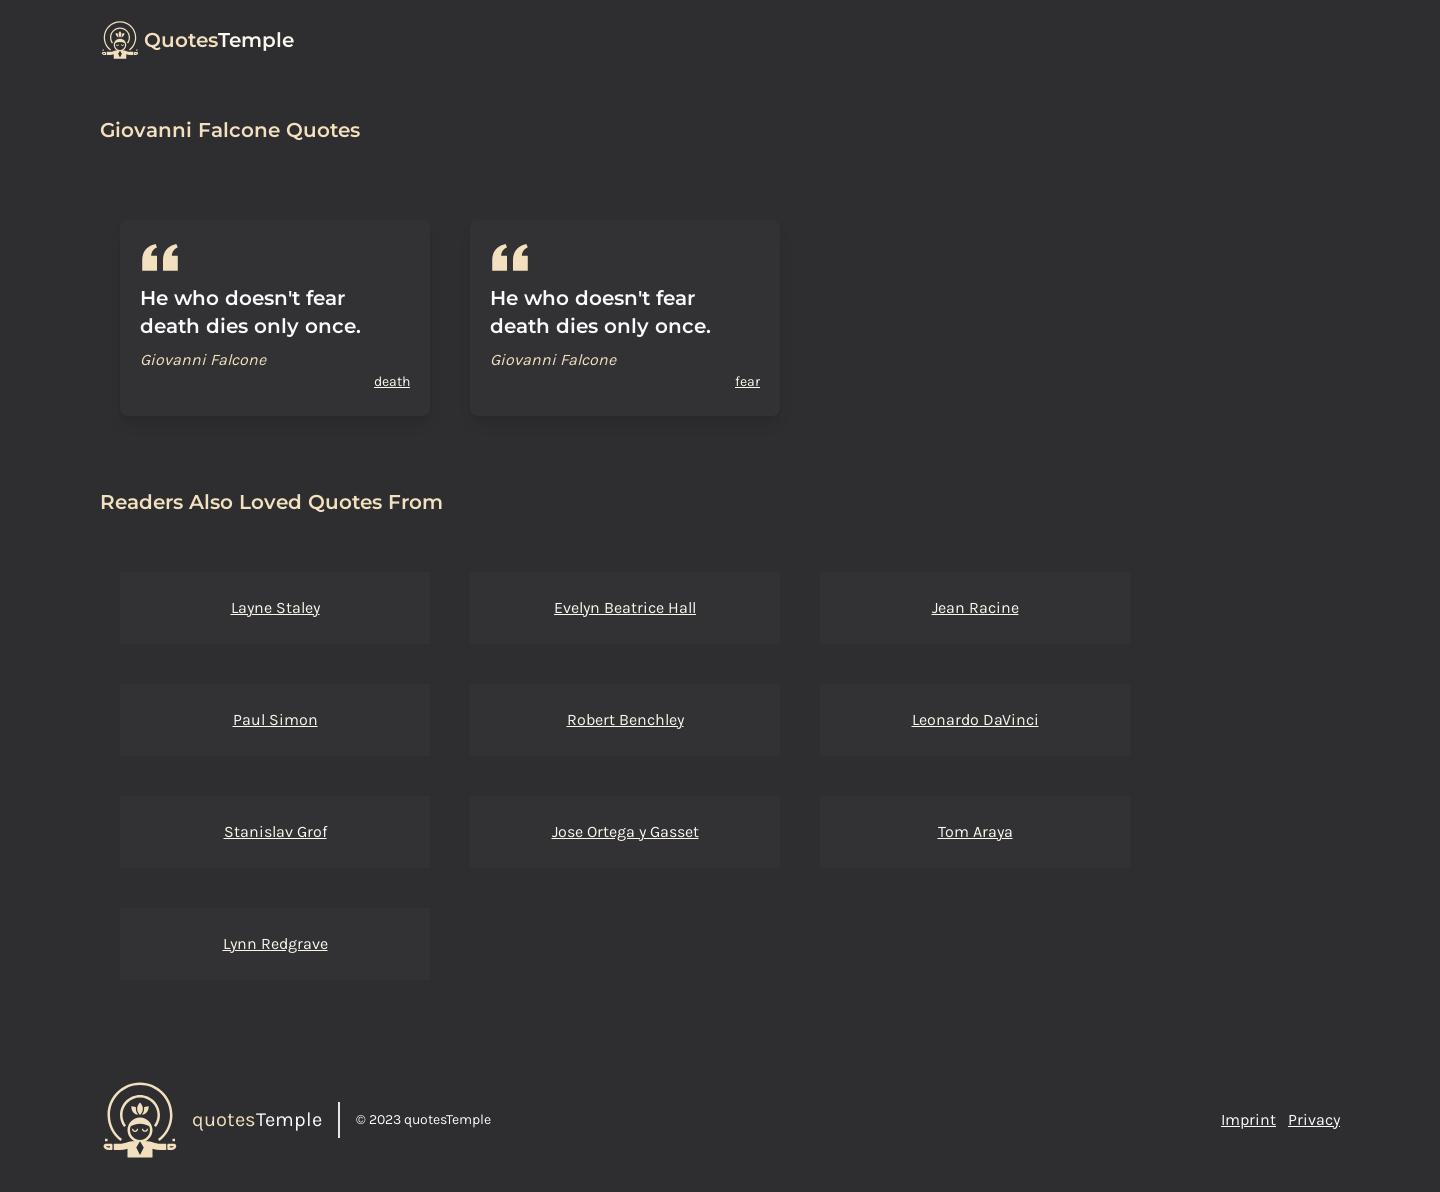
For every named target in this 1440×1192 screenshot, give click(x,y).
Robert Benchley (625, 719)
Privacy (1314, 1119)
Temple (219, 40)
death (392, 381)
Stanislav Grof (275, 831)
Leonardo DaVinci (975, 719)
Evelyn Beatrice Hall (625, 607)
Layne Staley (275, 607)
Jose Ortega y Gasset (625, 831)
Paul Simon (275, 719)
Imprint (1248, 1119)
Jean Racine (975, 607)
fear (747, 381)
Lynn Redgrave (275, 943)
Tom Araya (975, 831)
